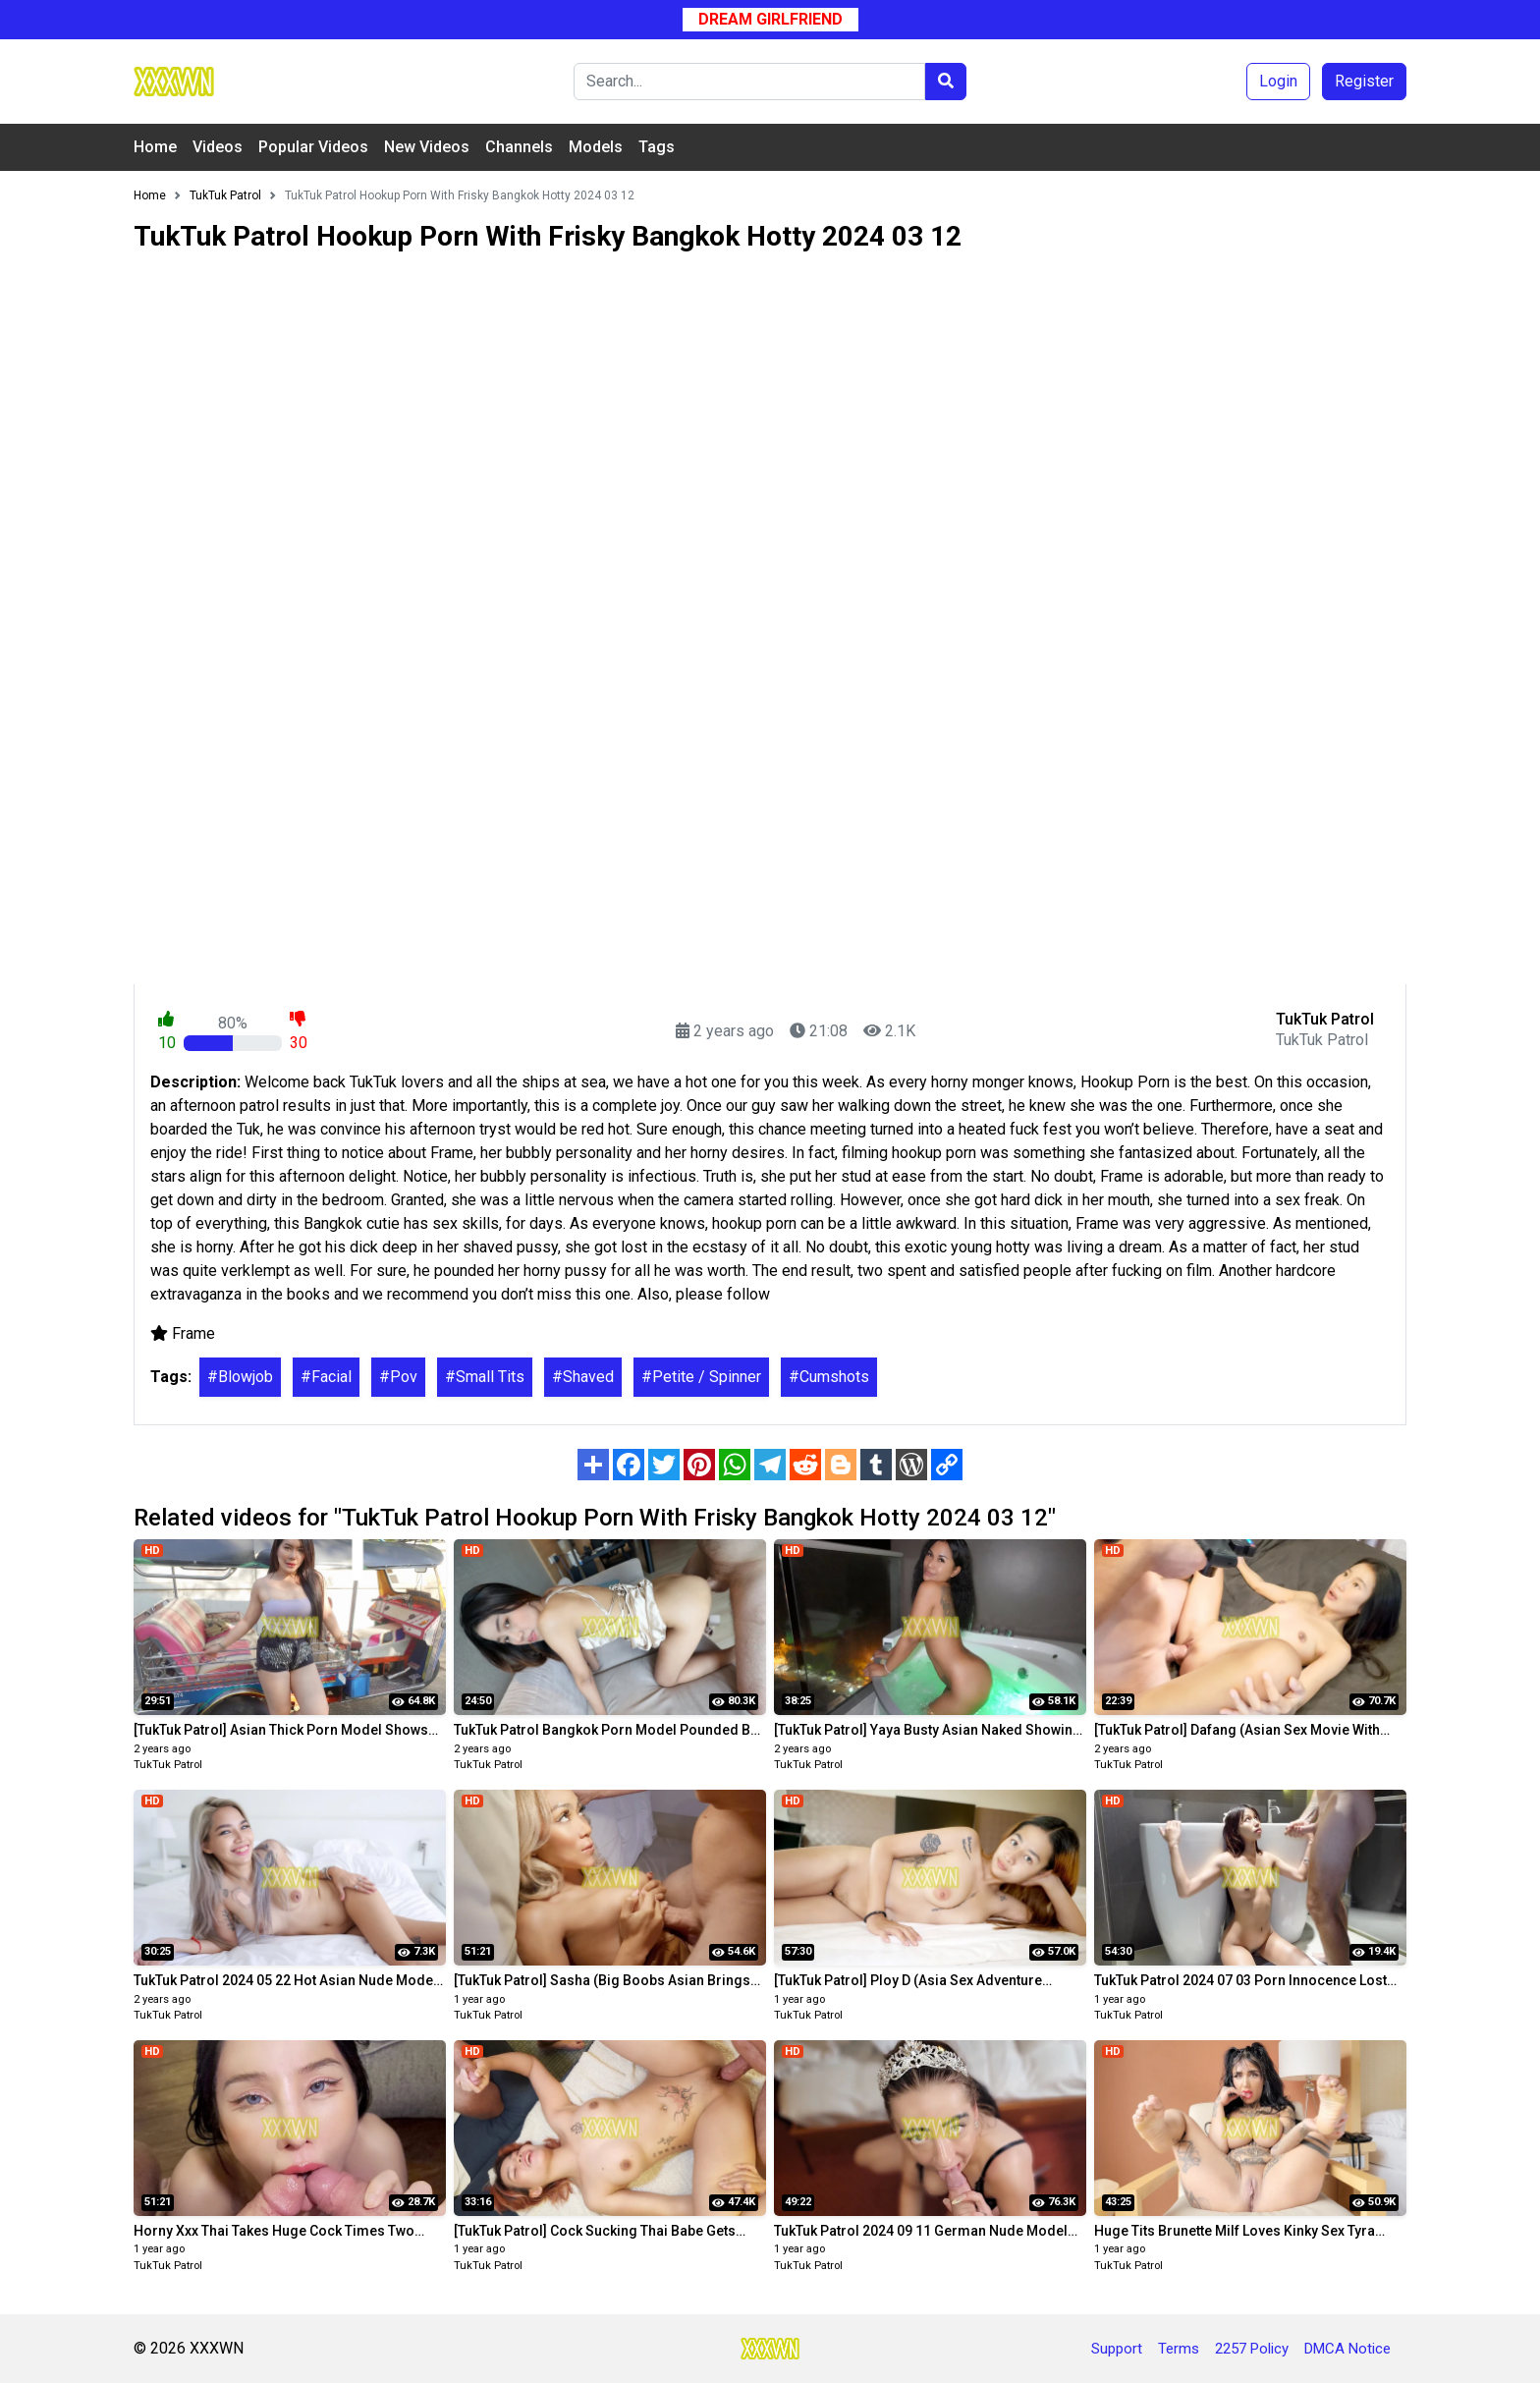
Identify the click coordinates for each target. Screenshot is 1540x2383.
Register (1364, 81)
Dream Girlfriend (770, 19)
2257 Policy (1252, 2348)
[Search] (749, 81)
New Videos (426, 147)
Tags (656, 147)
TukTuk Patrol (168, 1764)
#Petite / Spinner (701, 1376)
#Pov (398, 1376)
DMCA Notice (1347, 2348)
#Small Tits (484, 1376)
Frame (193, 1333)
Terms (1178, 2348)
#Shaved (583, 1376)
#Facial (326, 1376)
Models (596, 147)
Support (1116, 2348)
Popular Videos (313, 147)
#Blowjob (240, 1376)
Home (155, 147)
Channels (519, 147)
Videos (217, 147)
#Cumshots (829, 1376)
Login (1278, 81)
